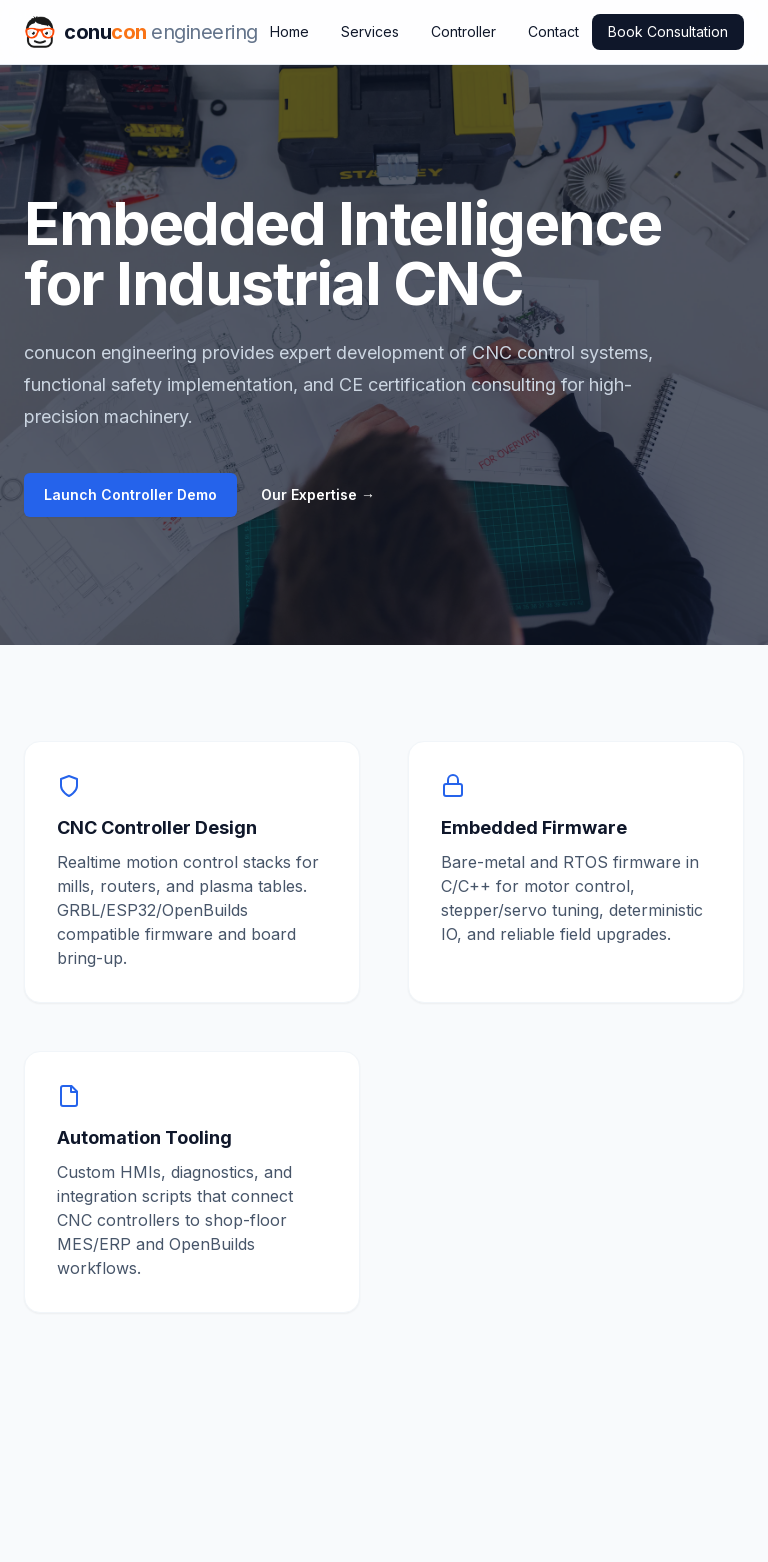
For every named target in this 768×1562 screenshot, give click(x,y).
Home (289, 31)
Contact (553, 31)
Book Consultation (668, 31)
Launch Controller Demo (130, 494)
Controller (463, 31)
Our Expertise (318, 494)
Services (370, 31)
